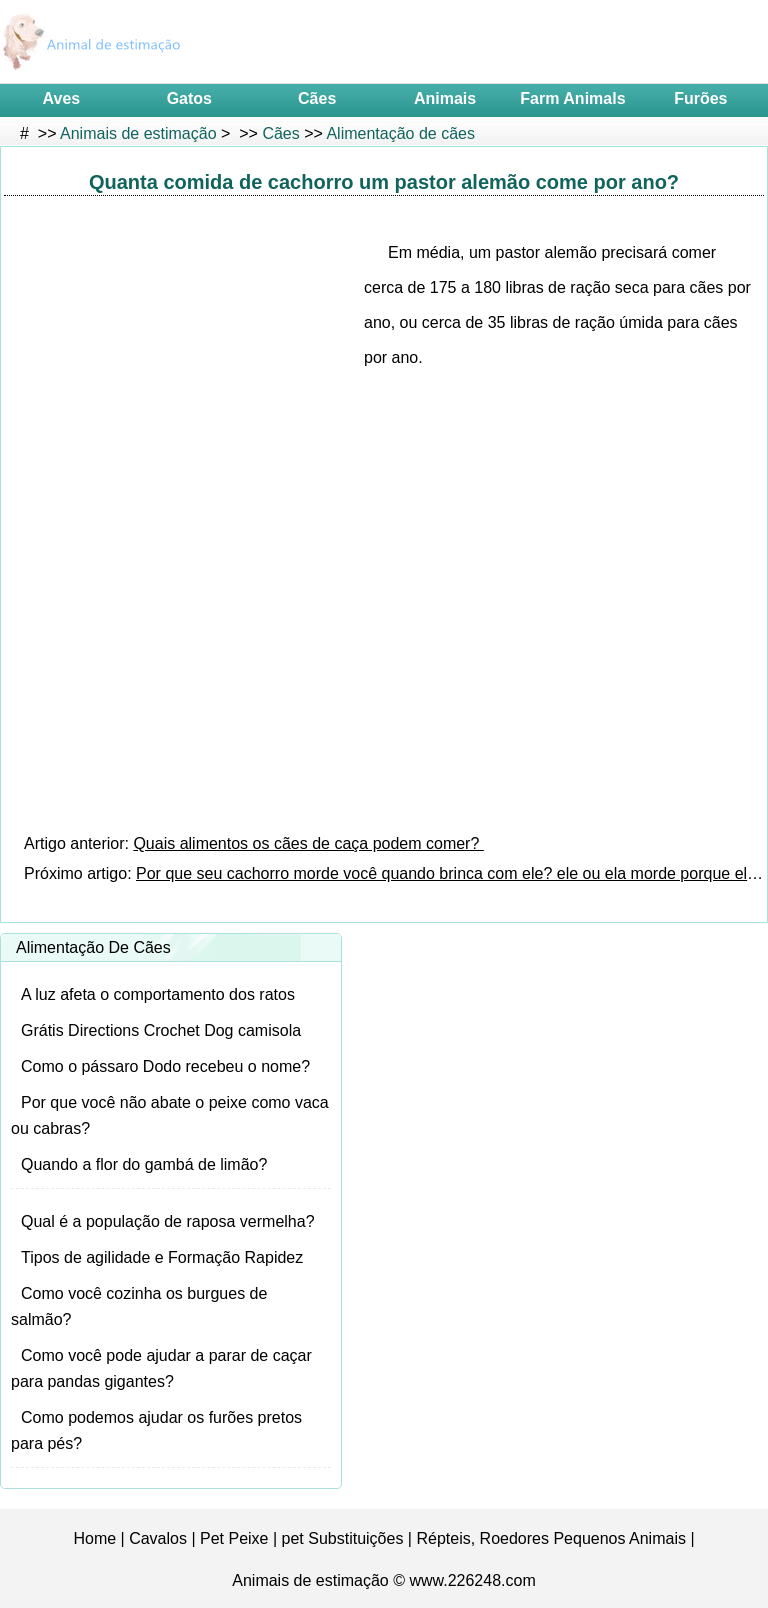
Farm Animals (572, 98)
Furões (700, 98)
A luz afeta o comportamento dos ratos (158, 994)
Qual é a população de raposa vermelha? (168, 1221)
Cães (317, 98)
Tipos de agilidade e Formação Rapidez (162, 1257)
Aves (62, 98)
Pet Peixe (234, 1538)
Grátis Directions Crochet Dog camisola (161, 1030)
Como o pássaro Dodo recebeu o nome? (165, 1066)
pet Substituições (343, 1538)
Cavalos (158, 1538)
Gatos (189, 98)
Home (94, 1538)
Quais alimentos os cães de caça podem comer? (308, 843)
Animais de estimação (138, 133)
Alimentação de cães (400, 133)
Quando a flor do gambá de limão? (144, 1164)
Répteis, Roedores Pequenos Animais (551, 1538)
